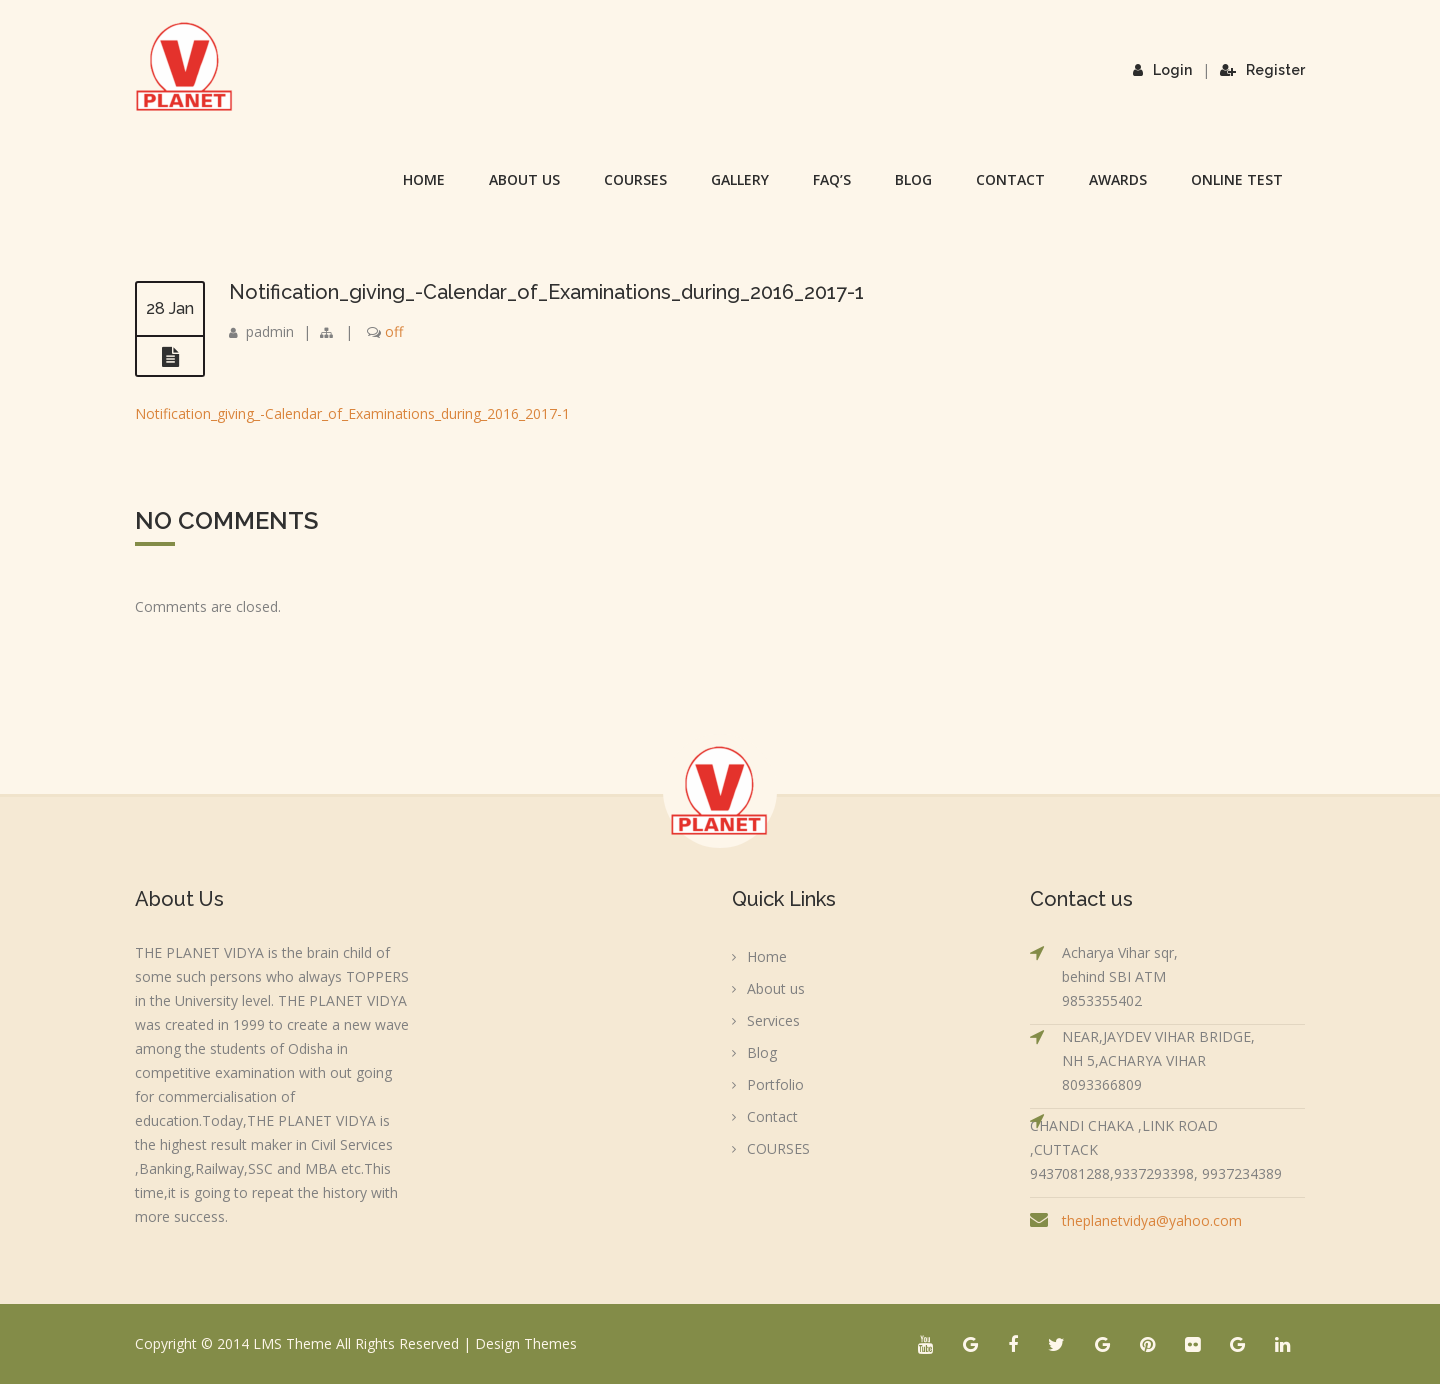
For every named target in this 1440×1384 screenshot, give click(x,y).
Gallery (740, 179)
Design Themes (526, 1343)
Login (1162, 70)
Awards (1118, 179)
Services (773, 1020)
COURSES (635, 179)
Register (1262, 70)
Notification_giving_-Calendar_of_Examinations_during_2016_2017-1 (546, 292)
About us (524, 179)
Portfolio (775, 1084)
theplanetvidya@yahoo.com (1152, 1220)
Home (424, 179)
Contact (1010, 179)
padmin (270, 331)
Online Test (1237, 179)
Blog (913, 179)
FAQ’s (832, 179)
